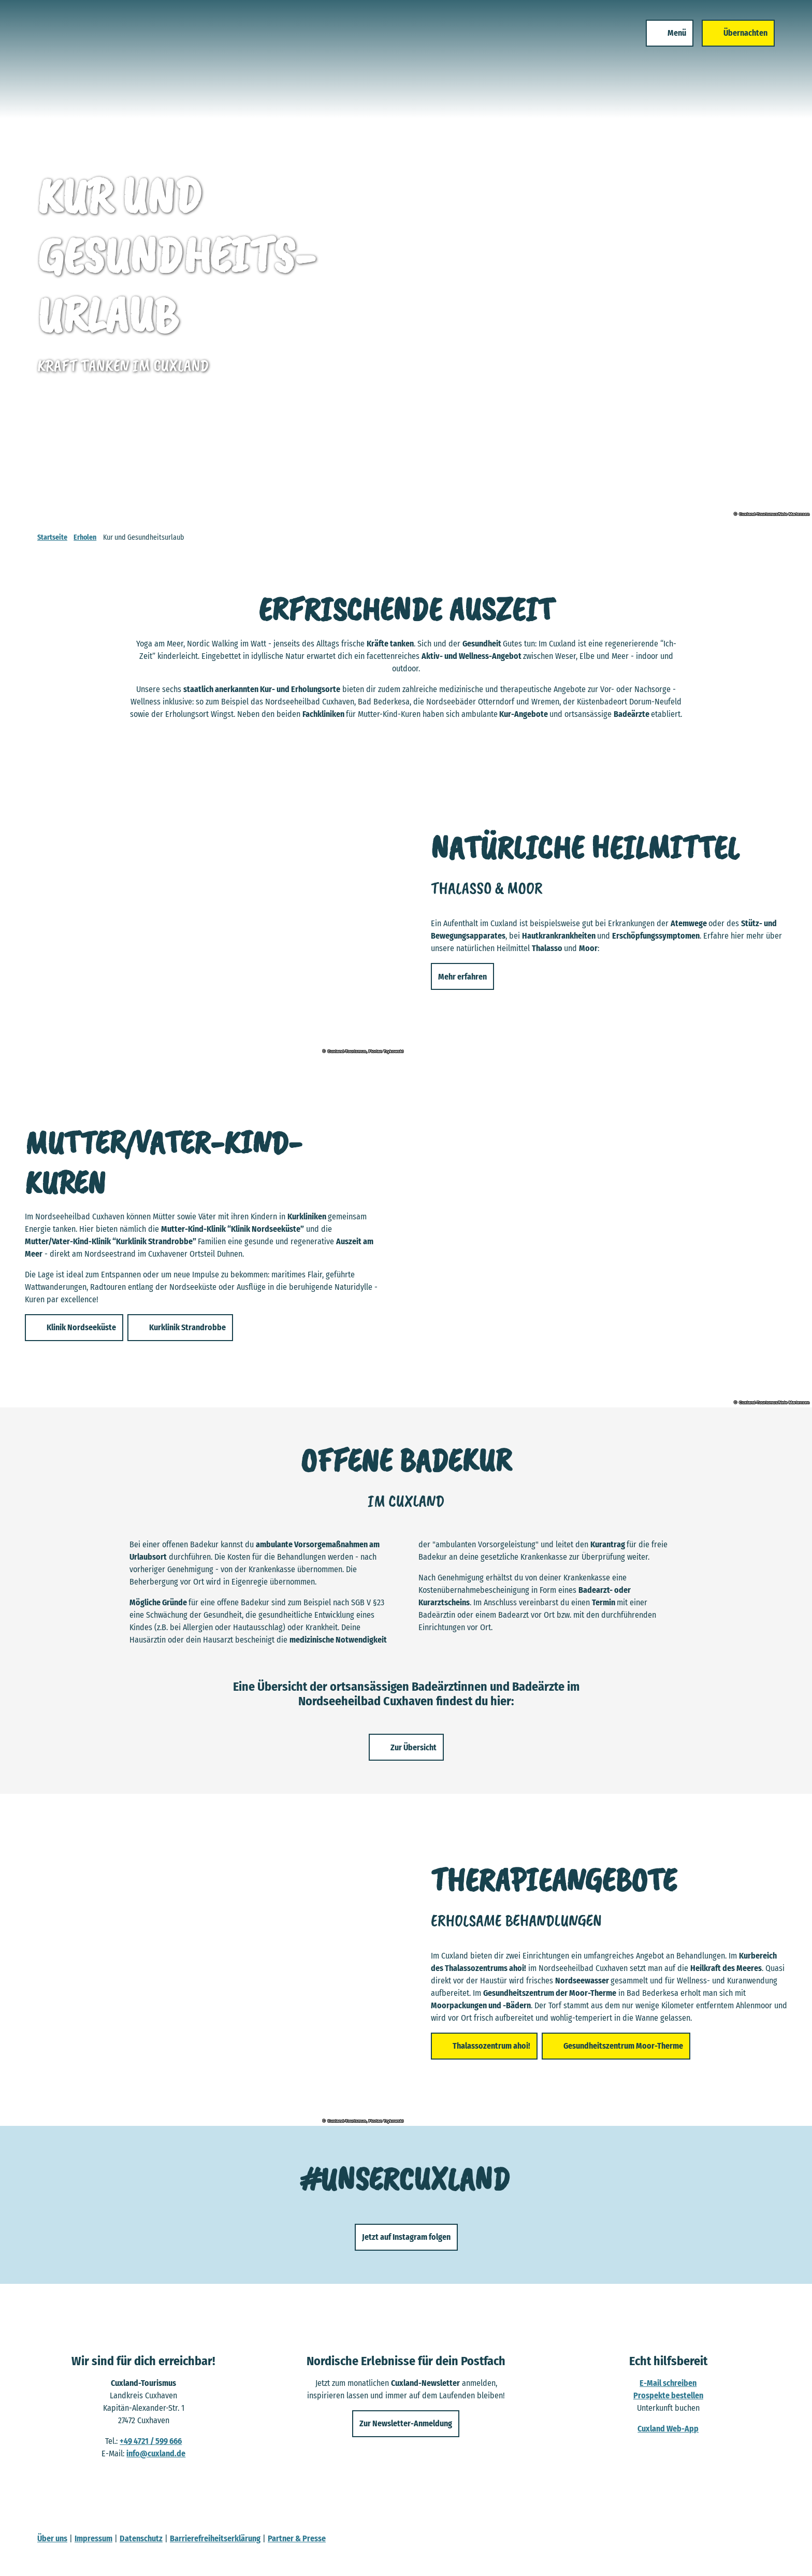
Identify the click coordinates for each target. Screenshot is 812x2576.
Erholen (85, 537)
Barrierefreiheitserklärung (215, 2538)
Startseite (52, 537)
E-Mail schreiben (668, 2383)
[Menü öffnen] (665, 45)
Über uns (52, 2538)
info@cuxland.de (155, 2453)
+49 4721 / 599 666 (151, 2441)
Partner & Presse (297, 2538)
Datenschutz (141, 2538)
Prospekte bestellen (668, 2395)
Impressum (93, 2538)
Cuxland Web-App (668, 2429)
